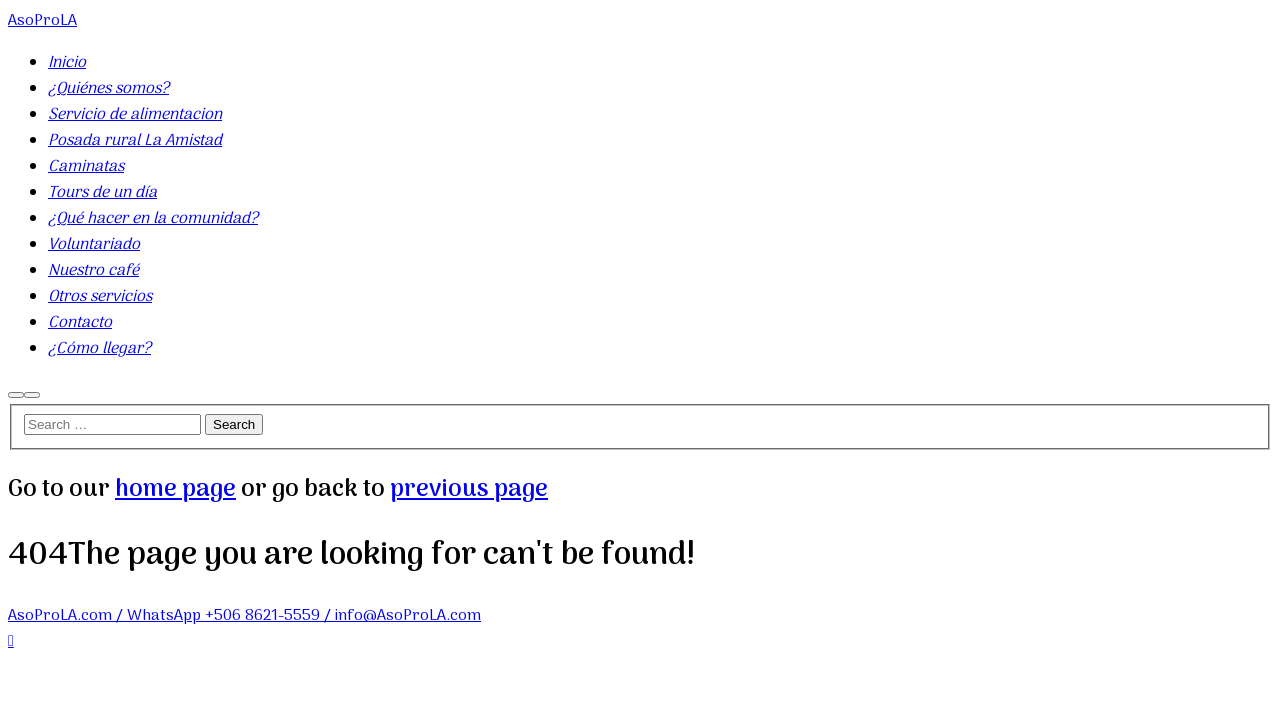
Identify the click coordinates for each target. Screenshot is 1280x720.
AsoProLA (42, 21)
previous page (469, 489)
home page (175, 489)
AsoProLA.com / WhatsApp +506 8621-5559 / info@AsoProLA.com (244, 616)
